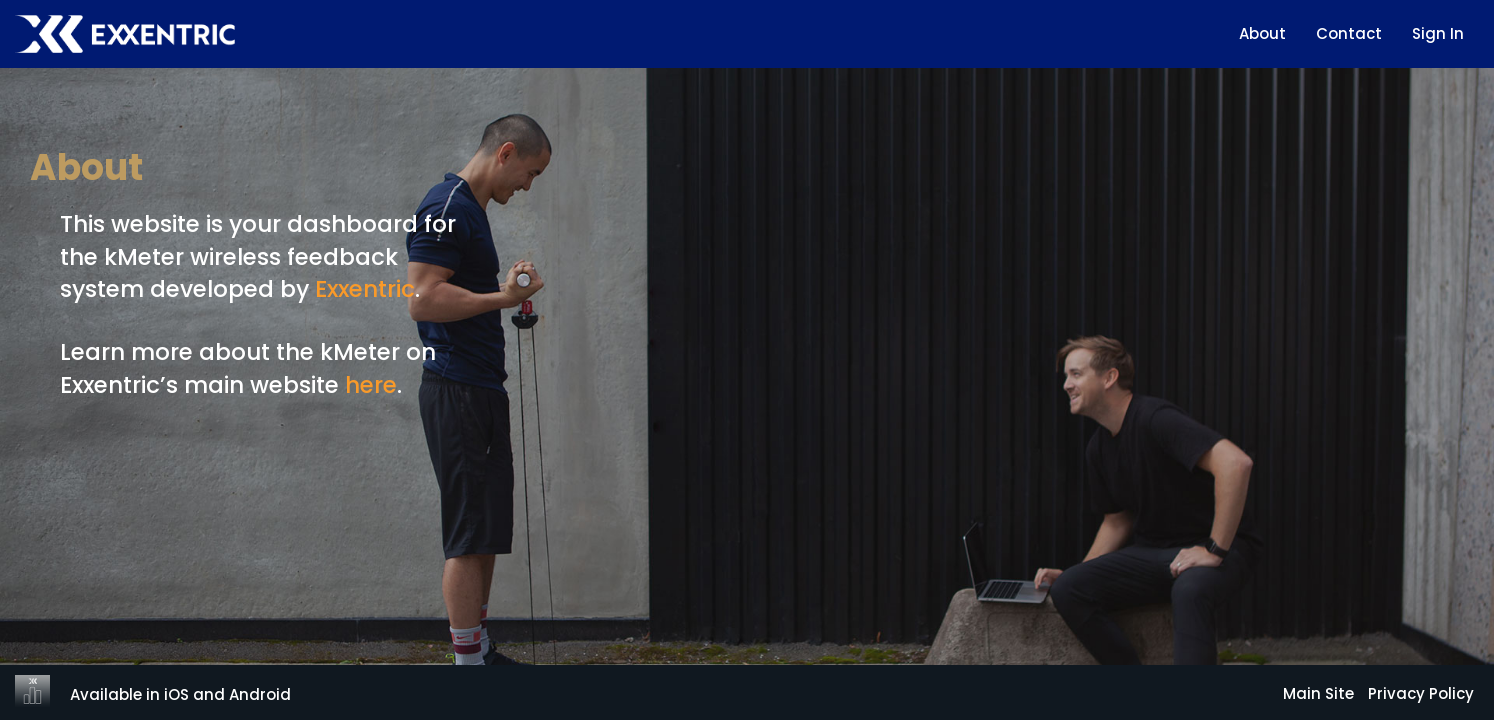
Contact (1349, 33)
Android (260, 694)
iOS (176, 694)
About (1262, 33)
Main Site (1318, 693)
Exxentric (365, 289)
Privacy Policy (1421, 693)
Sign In (1438, 33)
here (371, 385)
